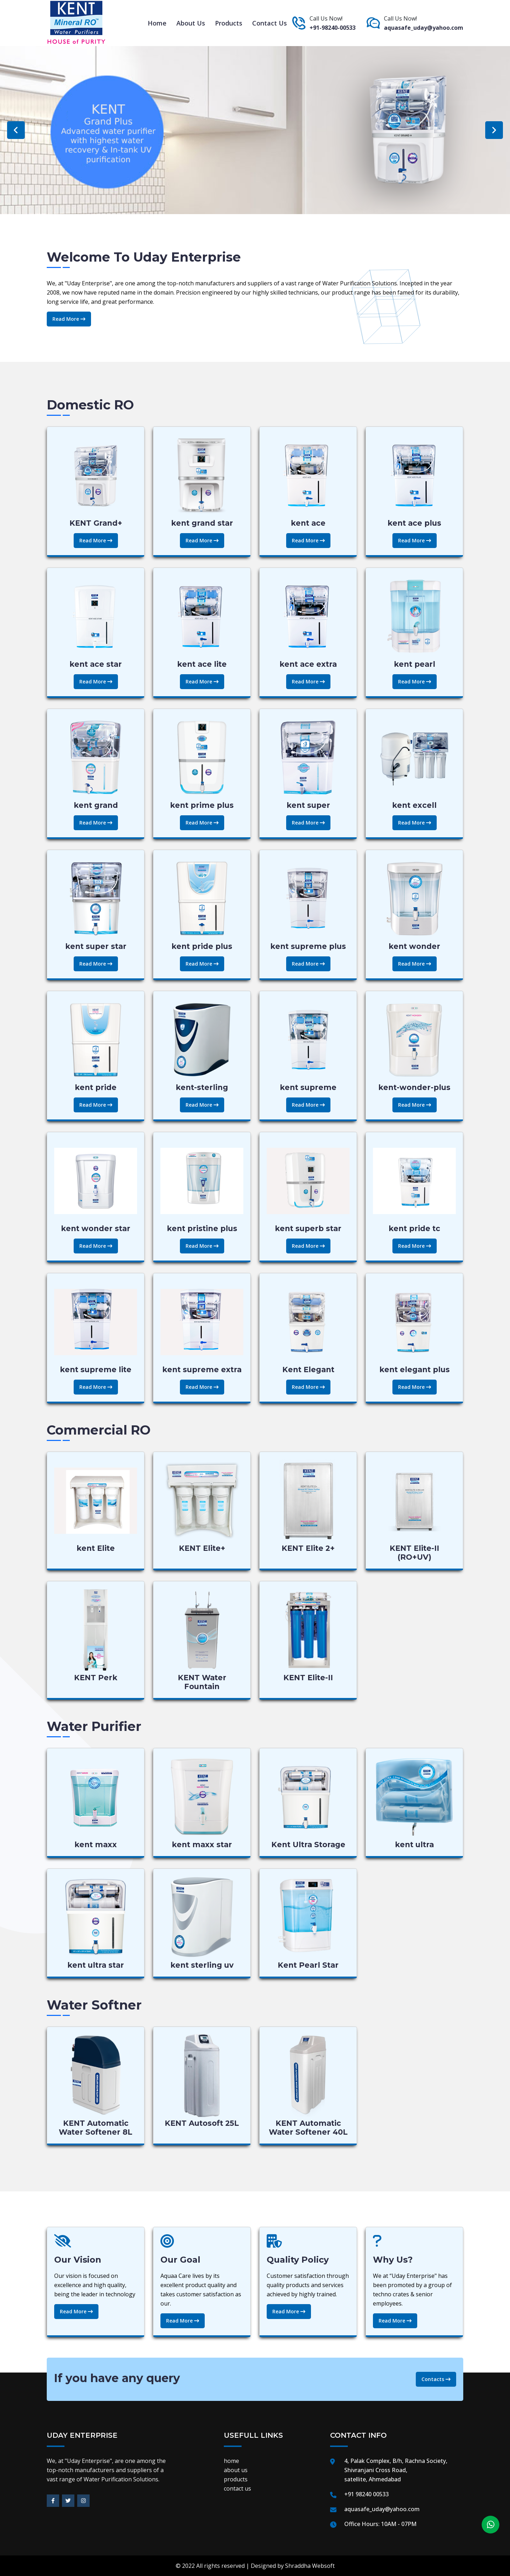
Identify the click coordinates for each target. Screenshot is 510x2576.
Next (494, 130)
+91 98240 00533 (366, 2494)
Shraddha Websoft (310, 2566)
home (157, 23)
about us (190, 23)
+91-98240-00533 (333, 28)
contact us (269, 23)
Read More (68, 318)
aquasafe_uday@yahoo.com (423, 28)
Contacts (435, 2379)
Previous (16, 130)
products (228, 23)
